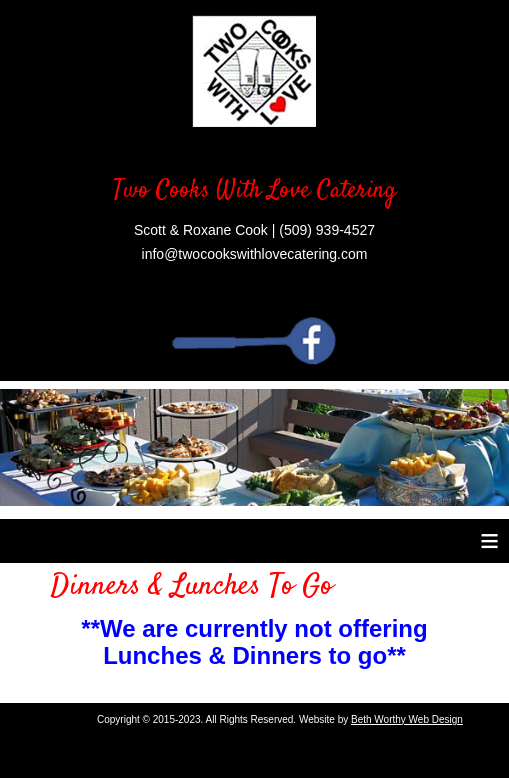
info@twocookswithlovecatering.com (255, 254)
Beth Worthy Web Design (407, 719)
